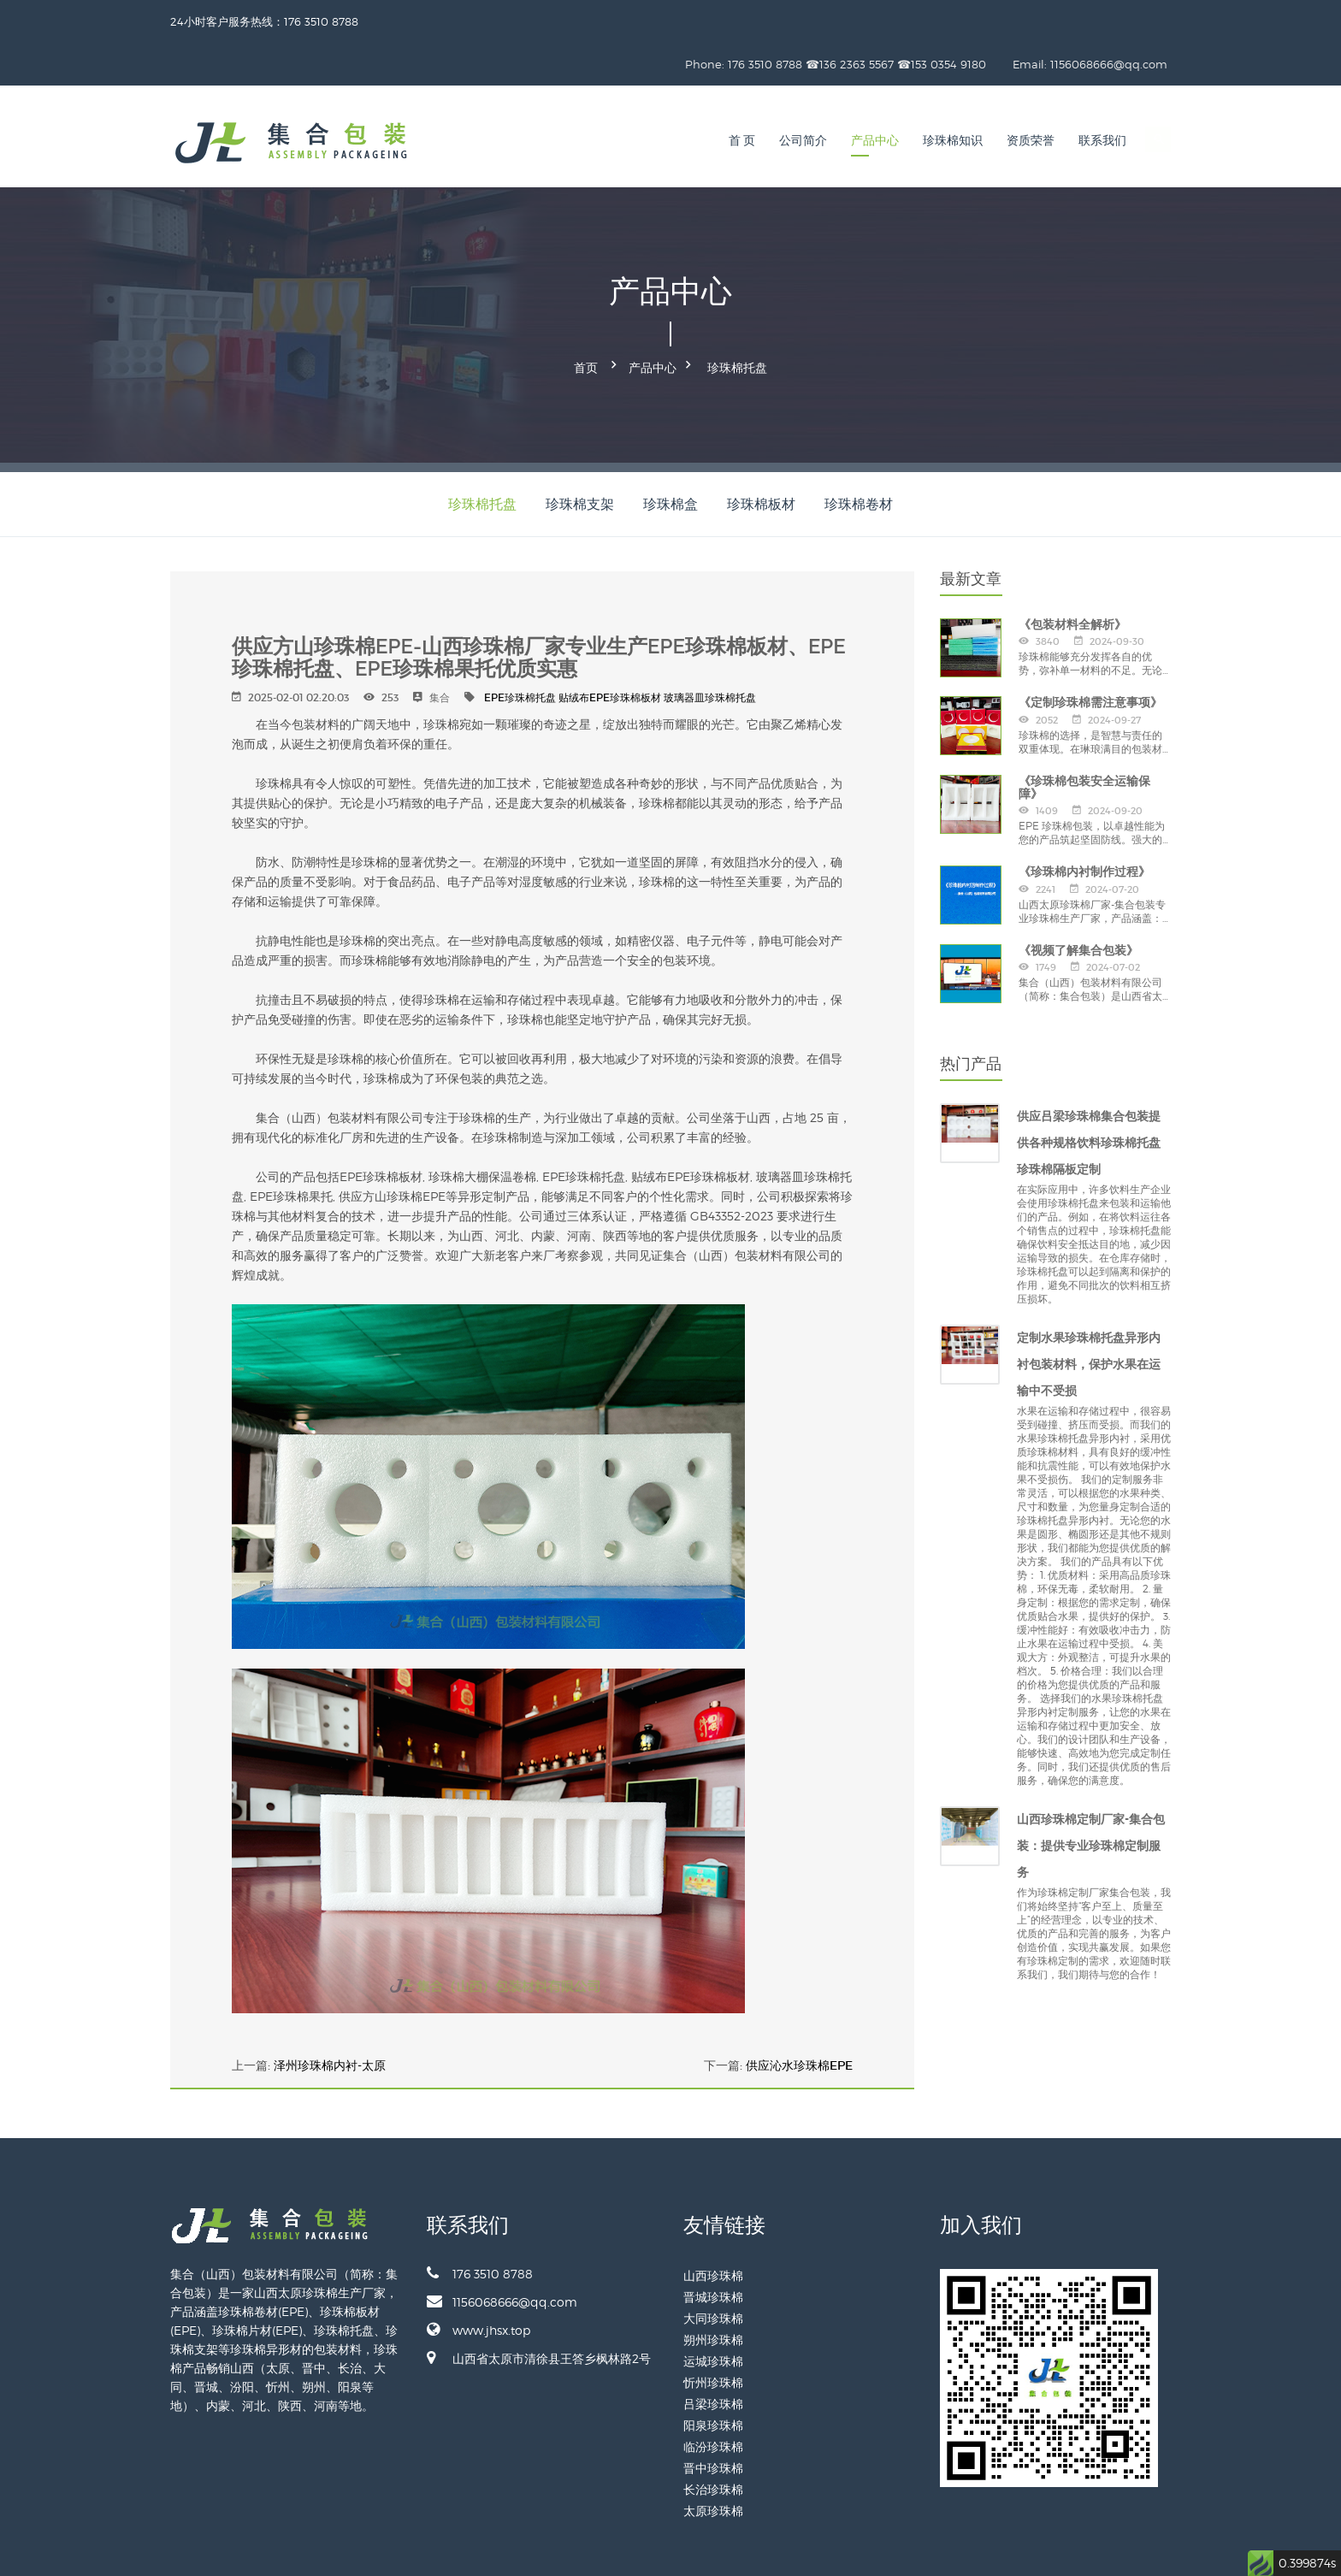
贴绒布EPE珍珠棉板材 (609, 647)
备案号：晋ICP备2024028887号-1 (1048, 2550)
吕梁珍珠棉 (713, 2353)
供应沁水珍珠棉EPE (799, 2015)
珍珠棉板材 (761, 454)
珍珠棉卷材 (858, 454)
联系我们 (1102, 98)
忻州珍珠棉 (713, 2332)
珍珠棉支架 (580, 454)
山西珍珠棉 (713, 2225)
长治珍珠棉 (713, 2438)
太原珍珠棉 (713, 2460)
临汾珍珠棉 (713, 2396)
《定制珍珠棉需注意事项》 (1090, 652)
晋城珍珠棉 (713, 2246)
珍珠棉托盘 (737, 321)
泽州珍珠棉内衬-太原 (330, 2015)
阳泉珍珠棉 (713, 2374)
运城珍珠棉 (713, 2310)
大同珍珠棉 (713, 2267)
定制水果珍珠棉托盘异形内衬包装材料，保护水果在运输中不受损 (1089, 1313)
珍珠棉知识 (953, 98)
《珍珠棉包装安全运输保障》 (1084, 737)
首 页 (742, 98)
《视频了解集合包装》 (1078, 900)
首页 (586, 321)
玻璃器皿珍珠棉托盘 (710, 647)
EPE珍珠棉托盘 (520, 647)
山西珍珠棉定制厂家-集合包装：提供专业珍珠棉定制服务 (1091, 1795)
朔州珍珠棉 (713, 2289)
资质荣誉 (1030, 98)
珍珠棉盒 (670, 454)
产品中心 (875, 98)
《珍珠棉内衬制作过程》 (1084, 821)
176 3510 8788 (480, 2222)
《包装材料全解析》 (1072, 574)
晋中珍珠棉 (713, 2417)
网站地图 (1150, 2550)
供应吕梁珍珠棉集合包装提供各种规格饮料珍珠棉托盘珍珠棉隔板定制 (1089, 1092)
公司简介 (803, 98)
